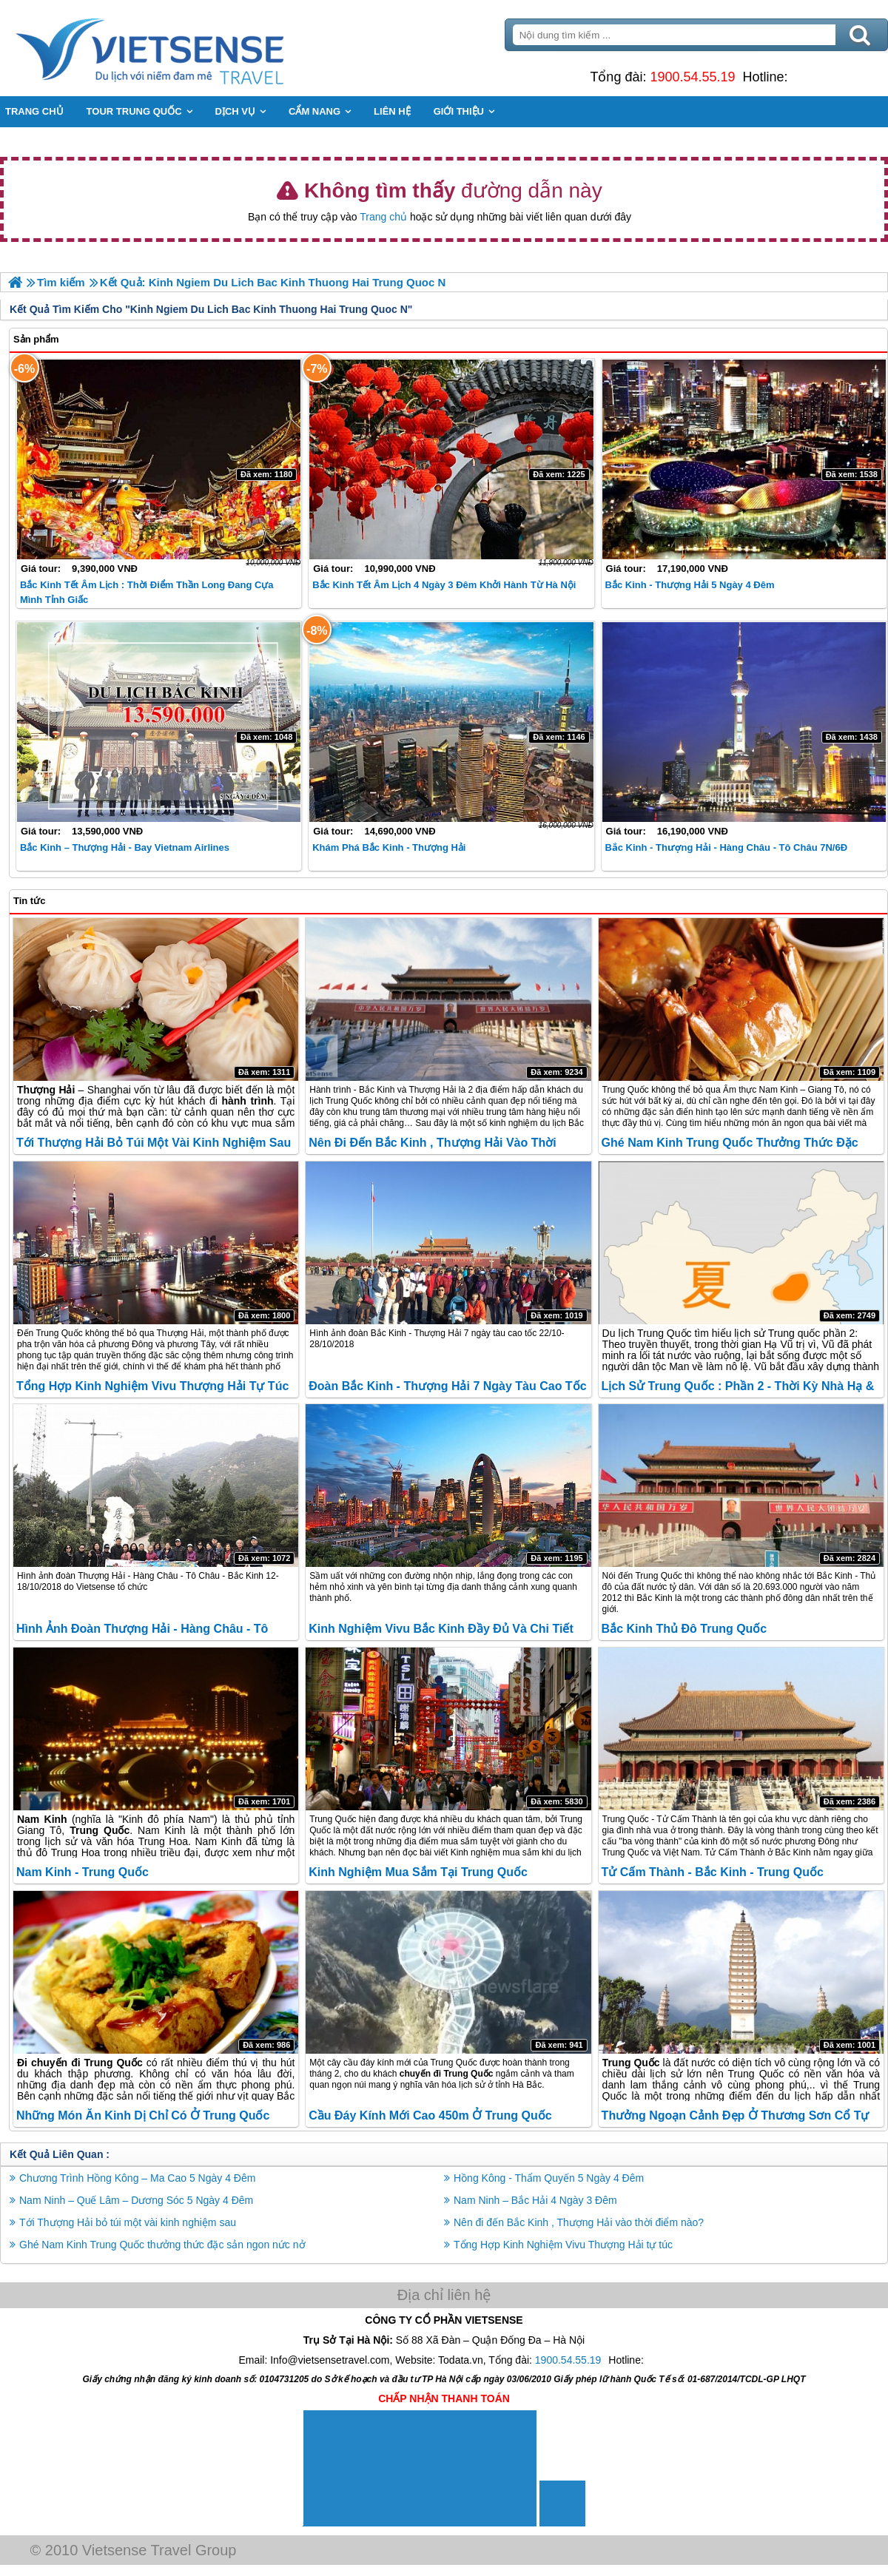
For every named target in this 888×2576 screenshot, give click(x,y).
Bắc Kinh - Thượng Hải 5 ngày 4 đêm (690, 584)
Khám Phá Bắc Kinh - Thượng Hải (388, 847)
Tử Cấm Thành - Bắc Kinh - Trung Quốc (713, 1872)
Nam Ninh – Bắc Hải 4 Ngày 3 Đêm (535, 2200)
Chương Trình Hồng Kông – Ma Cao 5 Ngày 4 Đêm (137, 2178)
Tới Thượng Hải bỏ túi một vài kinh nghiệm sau (153, 1142)
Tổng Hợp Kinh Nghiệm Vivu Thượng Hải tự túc (152, 1386)
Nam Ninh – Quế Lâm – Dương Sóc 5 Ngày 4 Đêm (136, 2200)
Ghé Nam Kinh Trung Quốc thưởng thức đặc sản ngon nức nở (162, 2244)
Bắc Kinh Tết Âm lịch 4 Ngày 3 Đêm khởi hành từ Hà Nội (444, 584)
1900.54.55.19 (692, 77)
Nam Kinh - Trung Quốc (82, 1872)
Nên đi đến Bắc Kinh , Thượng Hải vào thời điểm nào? (579, 2222)
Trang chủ (383, 217)
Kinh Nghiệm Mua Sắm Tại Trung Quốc (418, 1872)
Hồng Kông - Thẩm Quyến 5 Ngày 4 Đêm (549, 2178)
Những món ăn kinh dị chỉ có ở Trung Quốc (142, 2115)
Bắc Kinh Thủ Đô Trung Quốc (684, 1628)
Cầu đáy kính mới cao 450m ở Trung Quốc (430, 2115)
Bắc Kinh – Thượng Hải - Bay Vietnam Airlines (124, 847)
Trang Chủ (186, 48)
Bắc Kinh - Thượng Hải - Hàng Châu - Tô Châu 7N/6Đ (726, 847)
